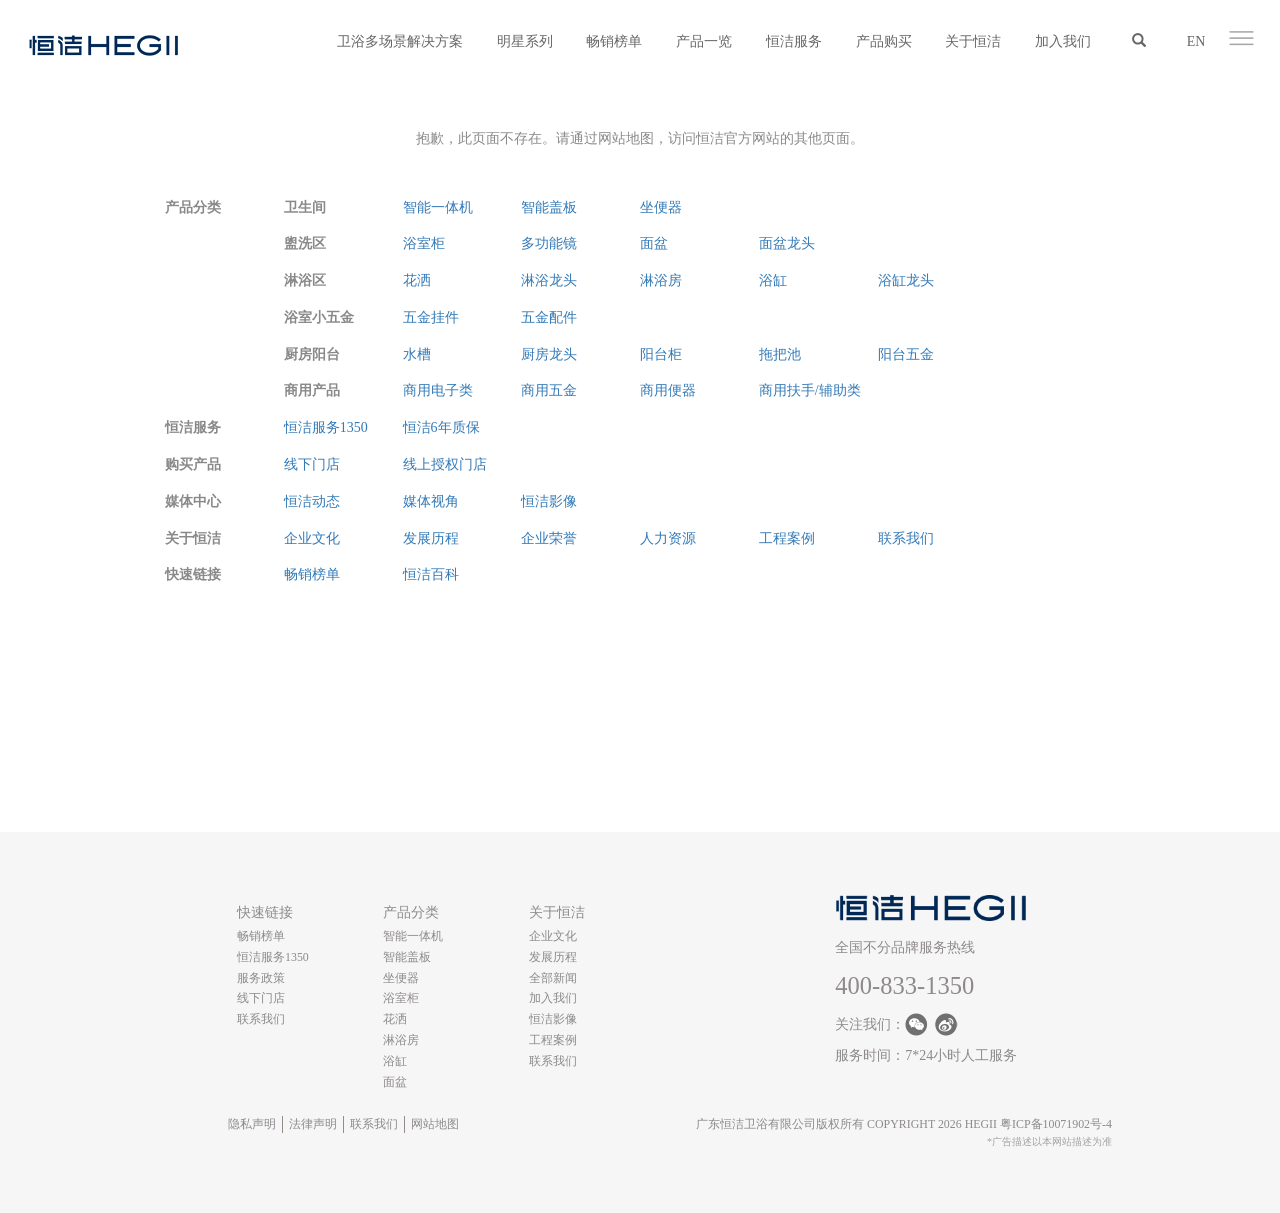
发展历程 (431, 538)
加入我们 (1063, 41)
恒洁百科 (431, 574)
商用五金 (549, 390)
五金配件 (549, 317)
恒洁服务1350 (326, 427)
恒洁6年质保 (441, 427)
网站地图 (435, 1124)
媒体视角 (431, 501)
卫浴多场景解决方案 (400, 41)
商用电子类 (438, 390)
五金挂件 (431, 317)
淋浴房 (661, 280)
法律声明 (313, 1124)
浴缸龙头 (906, 280)
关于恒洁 (973, 41)
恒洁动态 (312, 501)
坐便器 (661, 207)
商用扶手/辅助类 (810, 390)
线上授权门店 (445, 464)
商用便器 (668, 390)
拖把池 (780, 354)
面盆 (654, 243)
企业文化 (312, 538)
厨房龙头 (549, 354)
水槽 (417, 354)
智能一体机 (438, 207)
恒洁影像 (549, 501)
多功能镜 (549, 243)
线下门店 (312, 464)
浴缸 (773, 280)
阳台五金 (906, 354)
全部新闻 (553, 978)
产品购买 (884, 41)
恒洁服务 (794, 41)
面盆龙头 (787, 243)
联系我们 (906, 538)
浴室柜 (424, 243)
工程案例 (787, 538)
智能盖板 (549, 207)
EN (1196, 41)
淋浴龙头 (549, 280)
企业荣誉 (549, 538)
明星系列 (525, 41)
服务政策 (261, 978)
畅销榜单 (614, 41)
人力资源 (668, 538)
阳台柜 (661, 354)
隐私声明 (252, 1124)
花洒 (417, 280)
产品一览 (704, 41)
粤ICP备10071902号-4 (1056, 1124)
